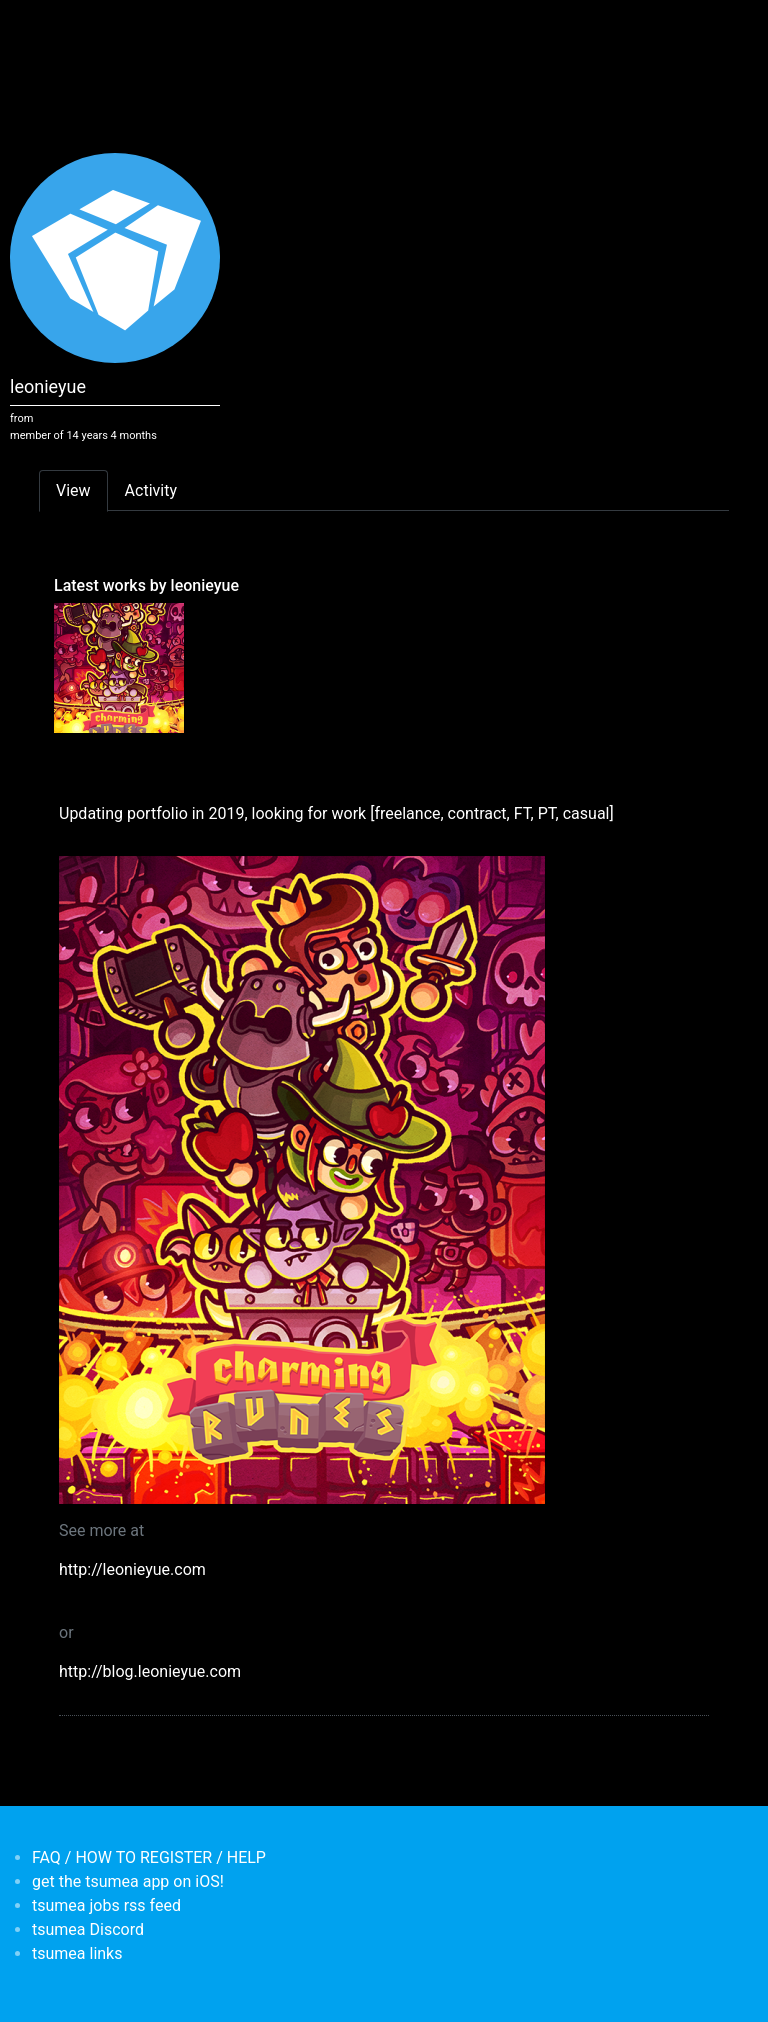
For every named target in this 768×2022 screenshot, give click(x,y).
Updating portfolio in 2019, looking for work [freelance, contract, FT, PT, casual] (336, 813)
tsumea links (77, 1953)
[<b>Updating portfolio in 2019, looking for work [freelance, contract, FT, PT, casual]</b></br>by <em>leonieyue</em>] (119, 667)
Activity (151, 490)
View (73, 490)
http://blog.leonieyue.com (150, 1671)
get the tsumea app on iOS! (128, 1881)
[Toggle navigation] (52, 28)
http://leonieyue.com (132, 1569)
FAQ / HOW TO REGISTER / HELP (149, 1857)
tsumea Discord (88, 1929)
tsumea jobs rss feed (106, 1905)
